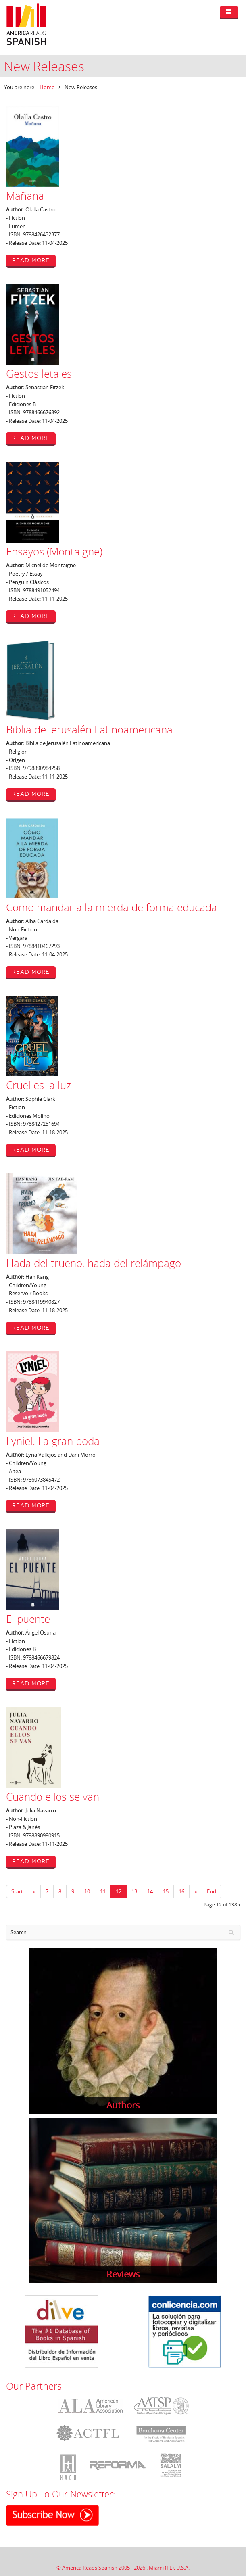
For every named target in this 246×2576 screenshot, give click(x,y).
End (211, 1891)
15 (166, 1891)
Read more (31, 260)
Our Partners (34, 2386)
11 (103, 1891)
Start (17, 1891)
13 (134, 1891)
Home (47, 87)
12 (118, 1891)
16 (181, 1891)
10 (87, 1891)
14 (150, 1891)
